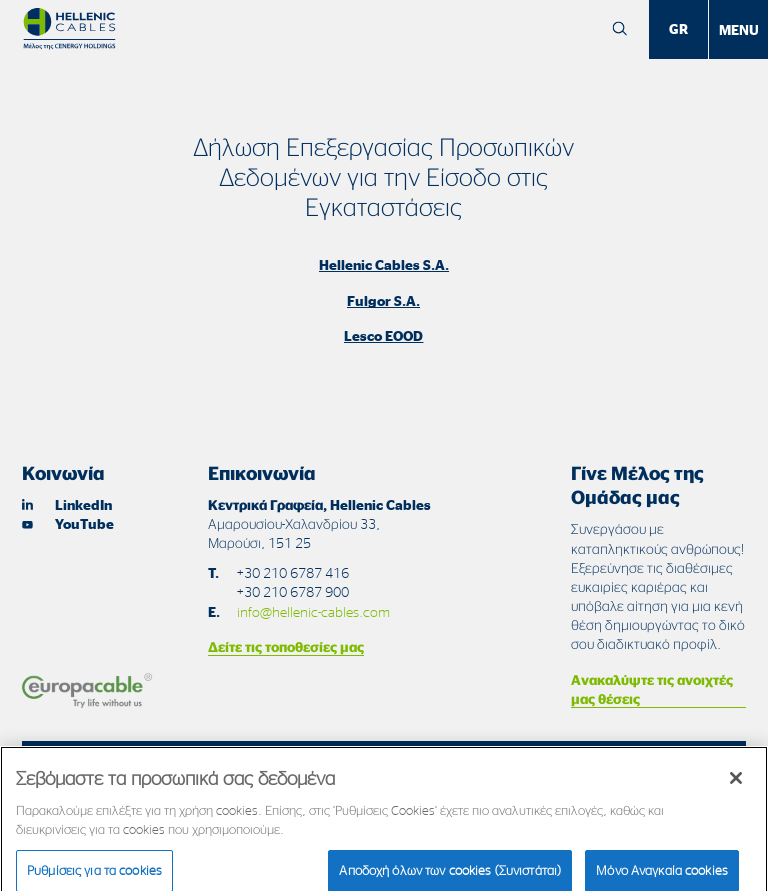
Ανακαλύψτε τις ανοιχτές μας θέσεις (652, 689)
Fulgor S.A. (383, 300)
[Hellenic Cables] (69, 29)
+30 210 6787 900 (292, 591)
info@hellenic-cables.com (313, 611)
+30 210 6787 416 (292, 572)
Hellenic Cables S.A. (384, 264)
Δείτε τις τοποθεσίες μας (286, 646)
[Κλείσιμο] (736, 784)
